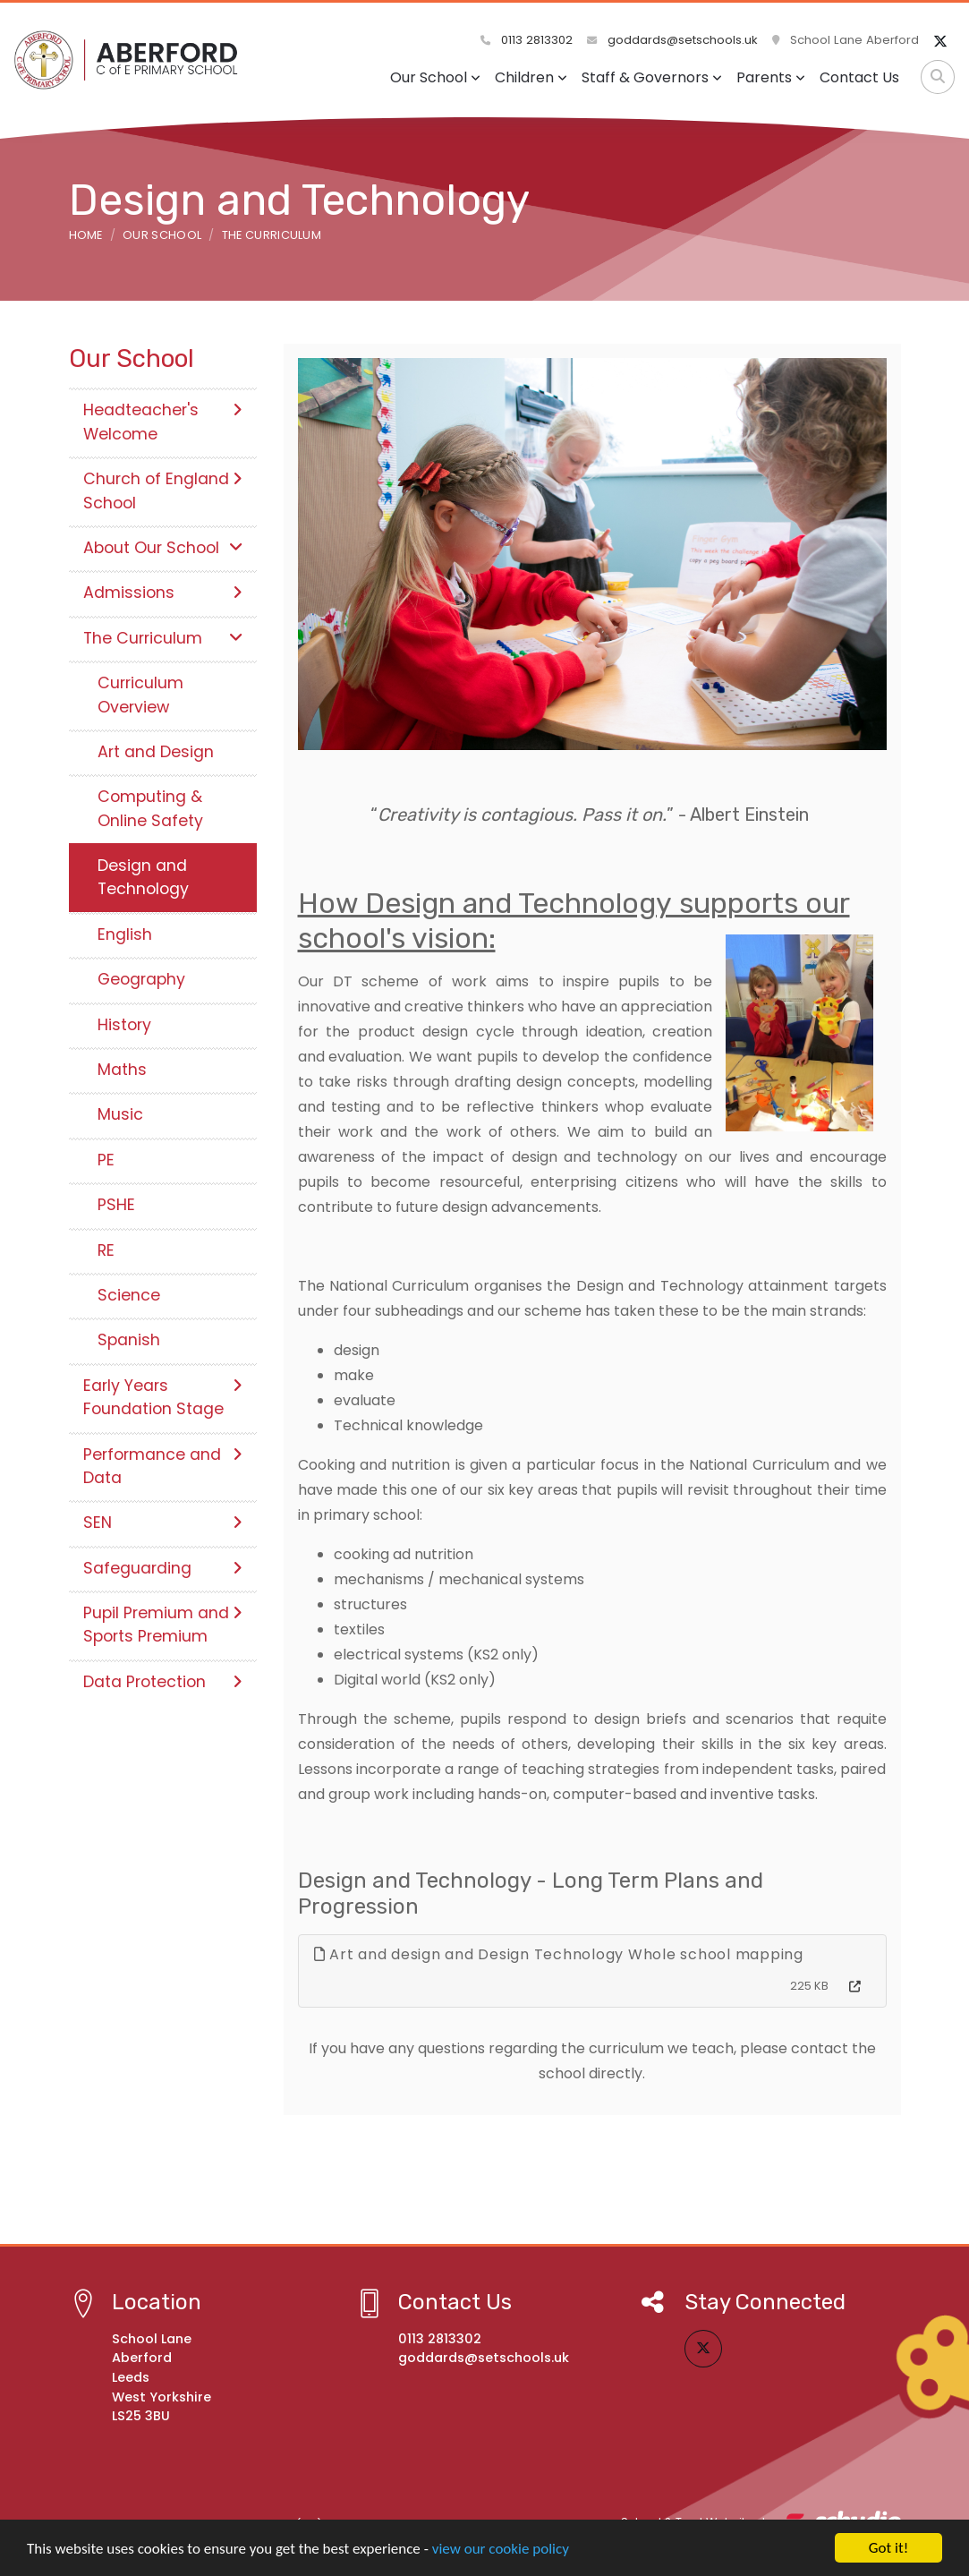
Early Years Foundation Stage (162, 1397)
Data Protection (162, 1682)
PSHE (116, 1204)
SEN (162, 1522)
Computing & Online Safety (150, 808)
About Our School (162, 548)
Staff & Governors (652, 77)
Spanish (129, 1340)
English (125, 934)
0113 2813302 (526, 39)
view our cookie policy (500, 2548)
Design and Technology (143, 877)
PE (106, 1160)
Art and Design (156, 752)
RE (106, 1250)
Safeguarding (162, 1568)
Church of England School (162, 490)
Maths (122, 1069)
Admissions (162, 592)
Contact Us (859, 77)
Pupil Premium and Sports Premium (162, 1624)
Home (86, 235)
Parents (770, 77)
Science (129, 1295)
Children (531, 77)
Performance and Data (162, 1466)
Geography (141, 979)
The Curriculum (271, 235)
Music (120, 1114)
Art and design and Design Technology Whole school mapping (558, 1954)
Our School (435, 77)
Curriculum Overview (140, 694)
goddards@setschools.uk (672, 39)
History (124, 1025)
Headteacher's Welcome (162, 421)
